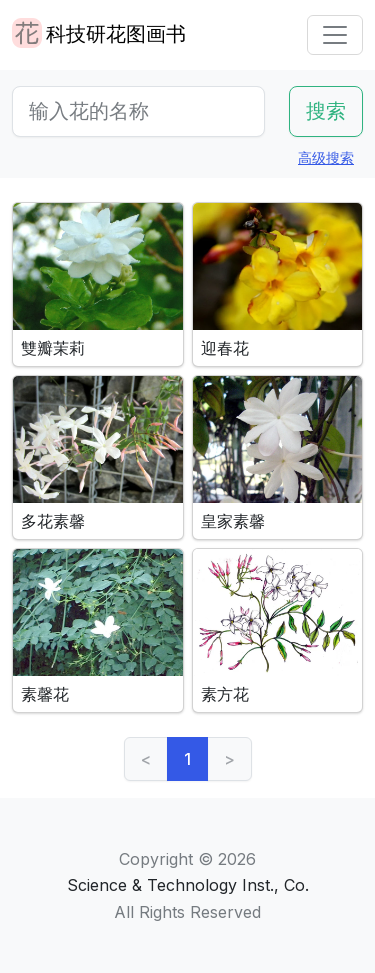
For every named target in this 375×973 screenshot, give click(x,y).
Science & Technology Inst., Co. (188, 885)
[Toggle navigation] (335, 35)
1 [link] (187, 759)
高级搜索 (326, 157)
